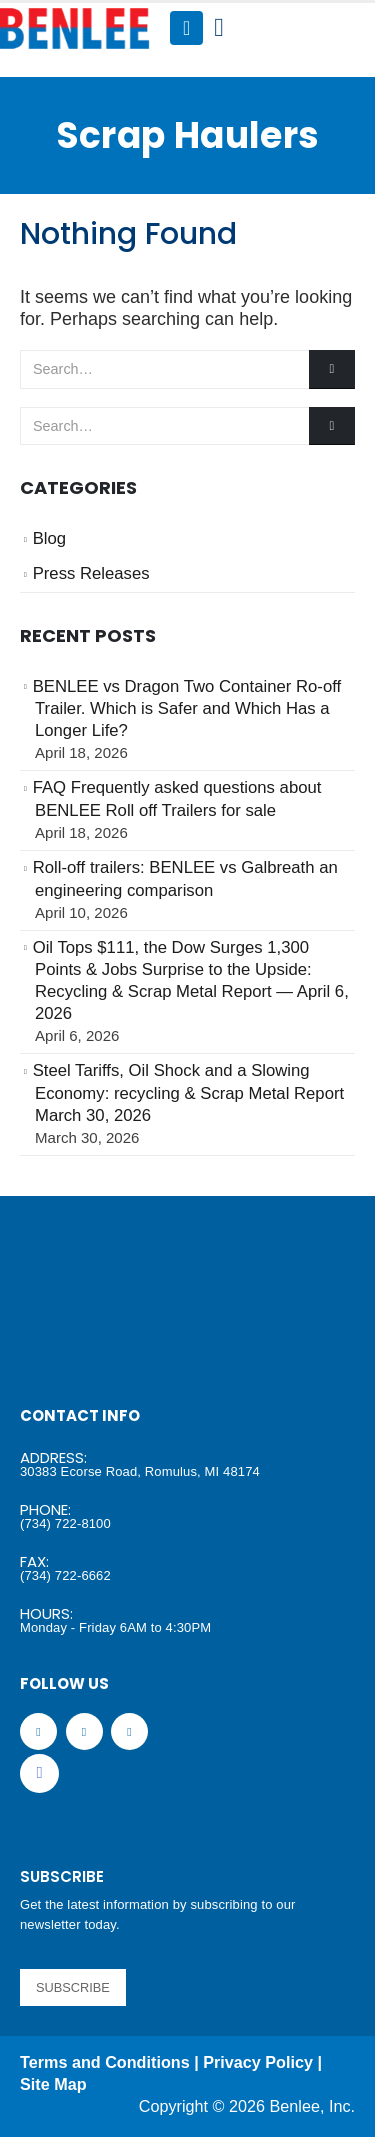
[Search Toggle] (218, 28)
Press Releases (91, 573)
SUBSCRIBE (73, 1987)
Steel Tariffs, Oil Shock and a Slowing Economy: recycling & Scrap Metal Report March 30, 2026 (189, 1093)
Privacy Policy (258, 2062)
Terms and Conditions (105, 2062)
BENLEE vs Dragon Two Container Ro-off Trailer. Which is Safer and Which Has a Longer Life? (187, 709)
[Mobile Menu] (186, 28)
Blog (49, 538)
